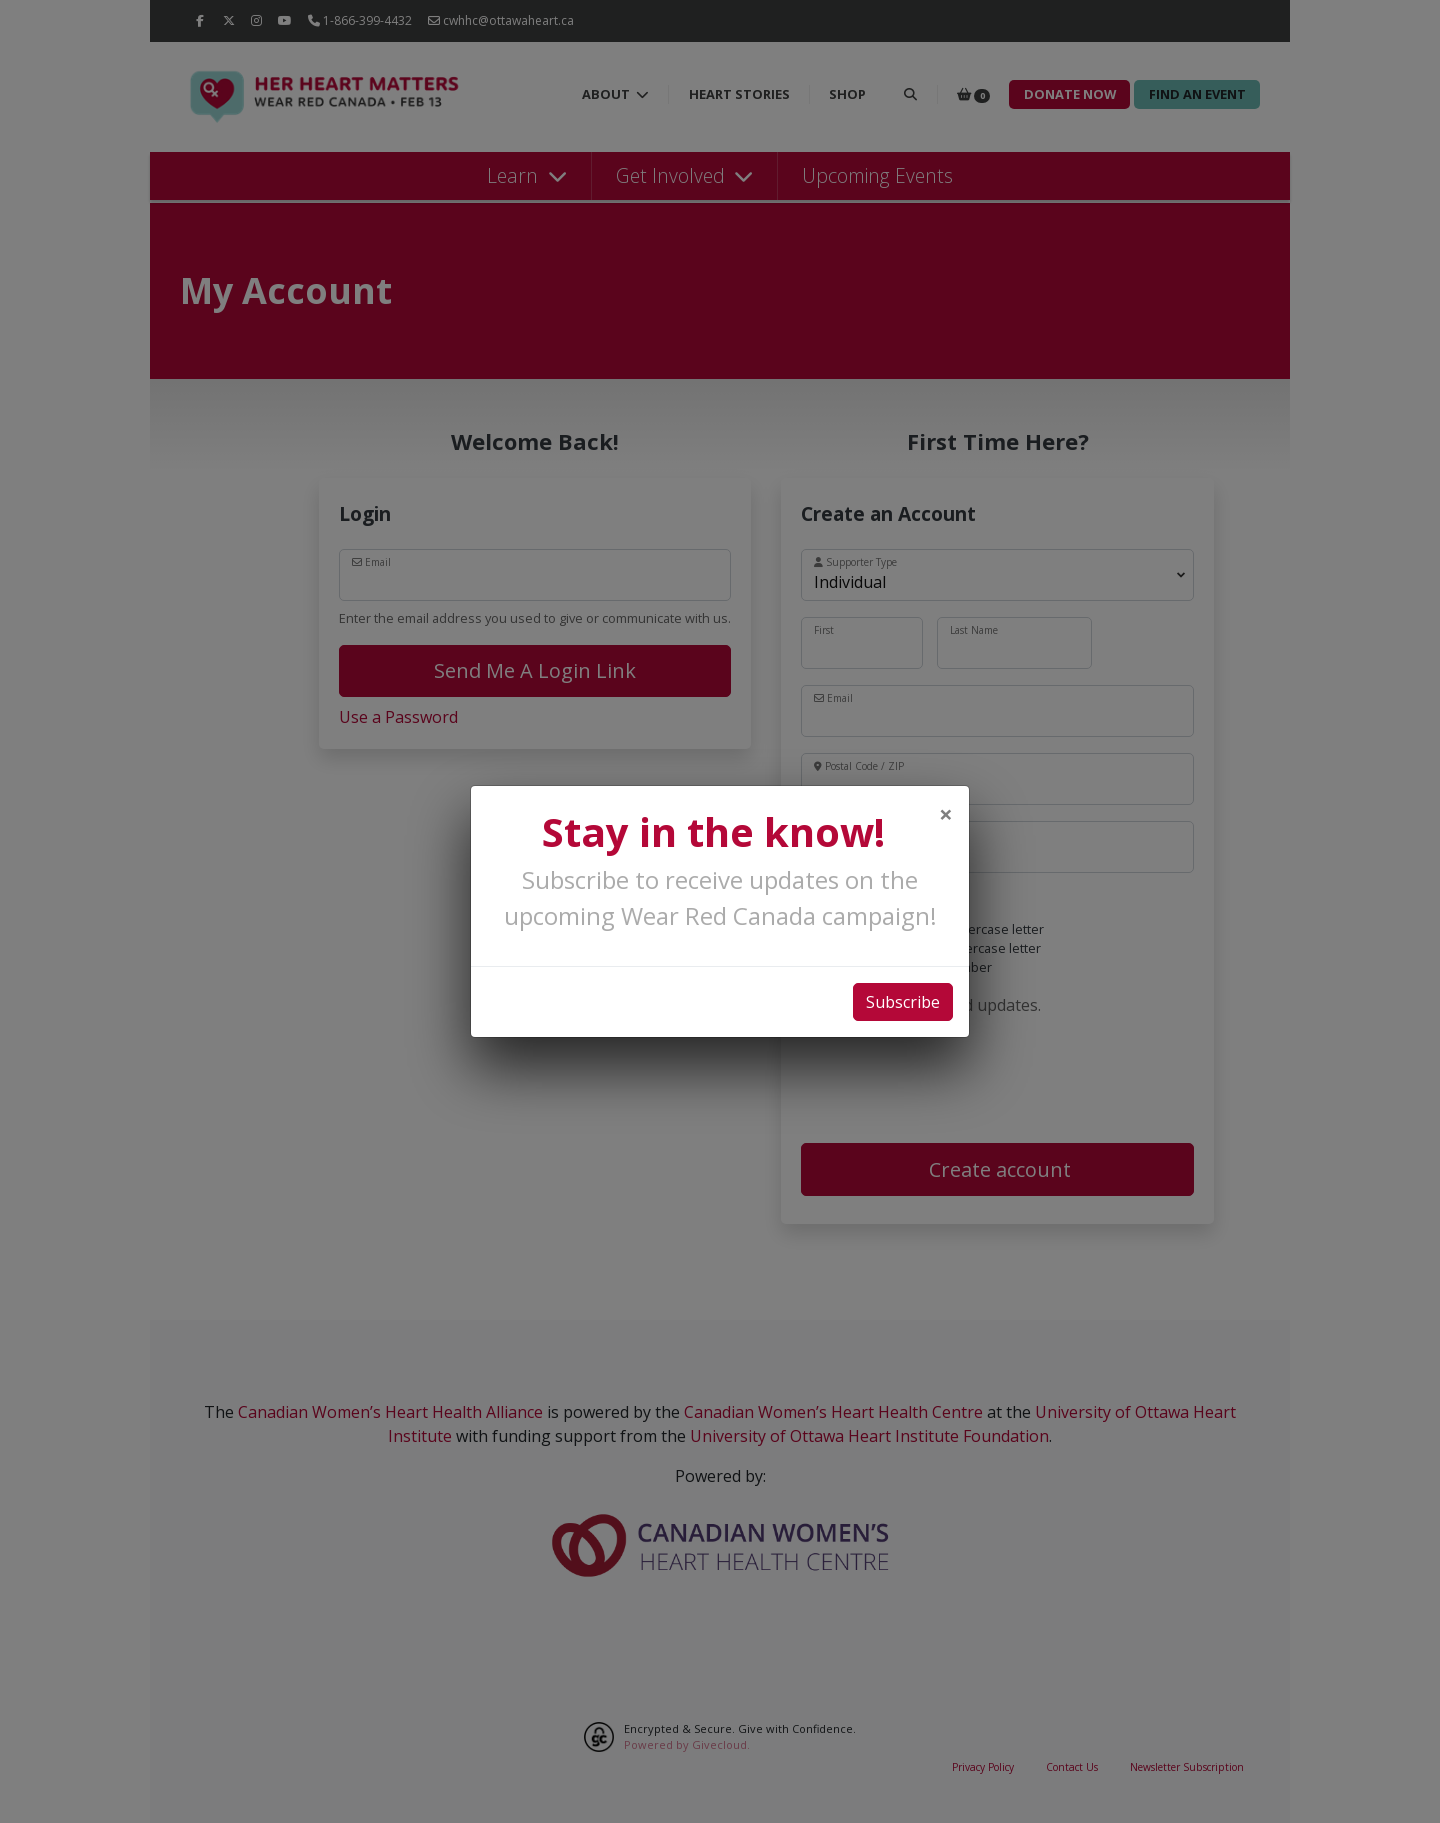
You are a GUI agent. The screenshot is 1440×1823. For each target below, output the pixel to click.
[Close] (946, 814)
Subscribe (903, 1002)
